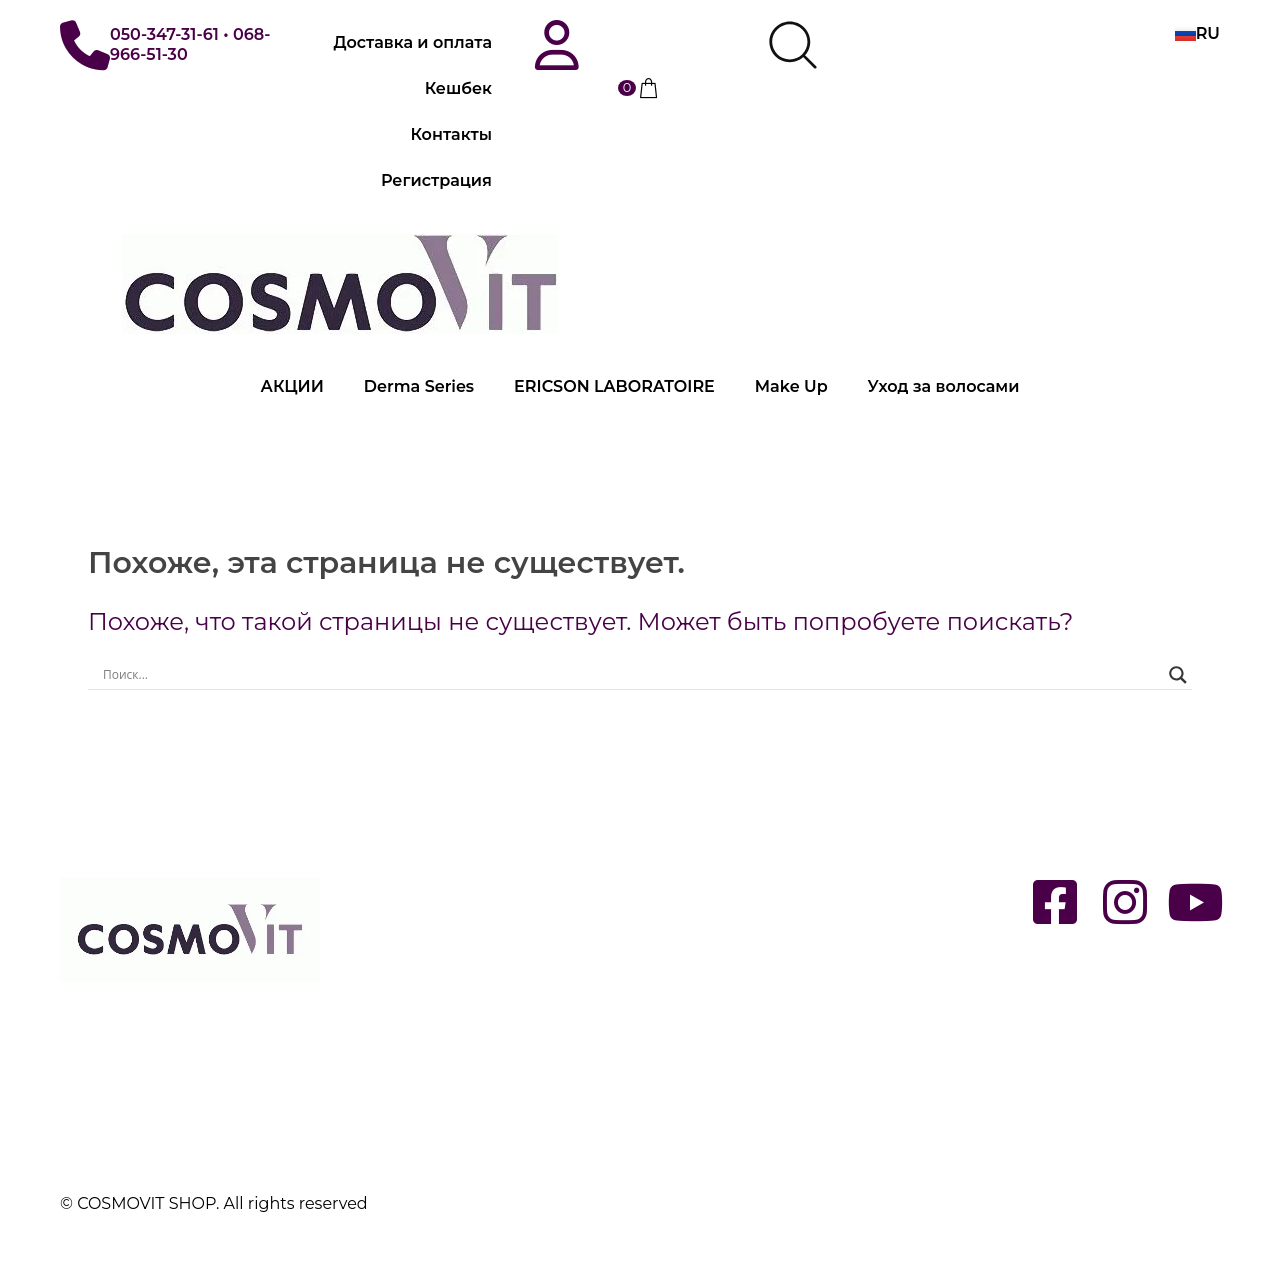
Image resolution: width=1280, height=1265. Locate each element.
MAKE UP (688, 970)
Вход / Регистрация (431, 879)
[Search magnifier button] (1178, 675)
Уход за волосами (944, 386)
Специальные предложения (768, 1061)
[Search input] (631, 675)
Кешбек (458, 88)
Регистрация (436, 180)
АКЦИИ (292, 386)
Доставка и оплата (413, 42)
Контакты (452, 134)
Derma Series (419, 386)
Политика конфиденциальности (484, 1100)
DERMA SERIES (712, 879)
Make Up (791, 386)
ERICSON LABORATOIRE (614, 386)
